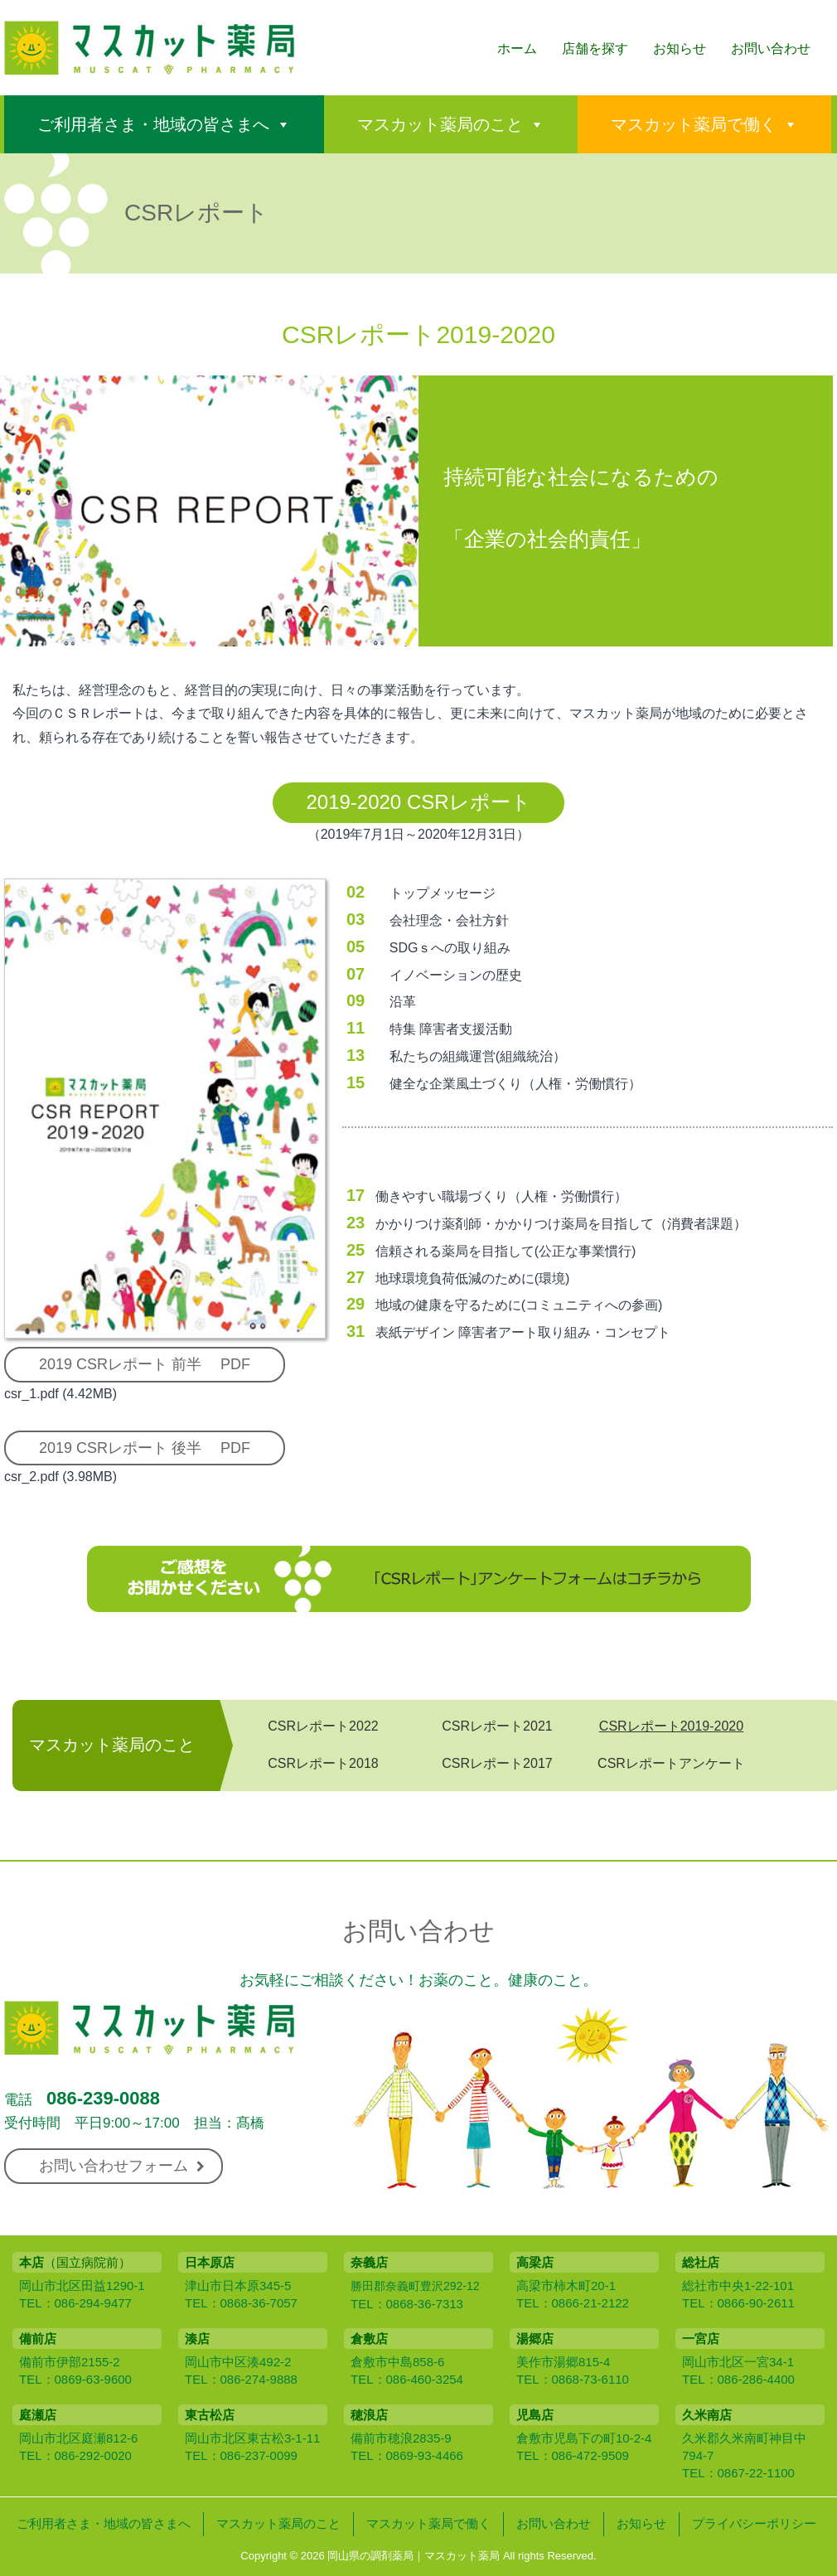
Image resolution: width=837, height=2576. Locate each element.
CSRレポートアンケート (671, 1763)
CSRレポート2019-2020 (671, 1726)
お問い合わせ (770, 48)
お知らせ (679, 48)
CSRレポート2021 (497, 1726)
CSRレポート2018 (323, 1763)
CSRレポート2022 (323, 1726)
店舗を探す (595, 48)
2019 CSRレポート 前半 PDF (144, 1364)
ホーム (517, 48)
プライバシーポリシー (754, 2523)
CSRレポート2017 (497, 1763)
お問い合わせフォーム (122, 2165)
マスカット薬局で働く (694, 124)
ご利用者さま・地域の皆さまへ (153, 124)
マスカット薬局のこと (440, 124)
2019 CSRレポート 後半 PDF (144, 1448)
